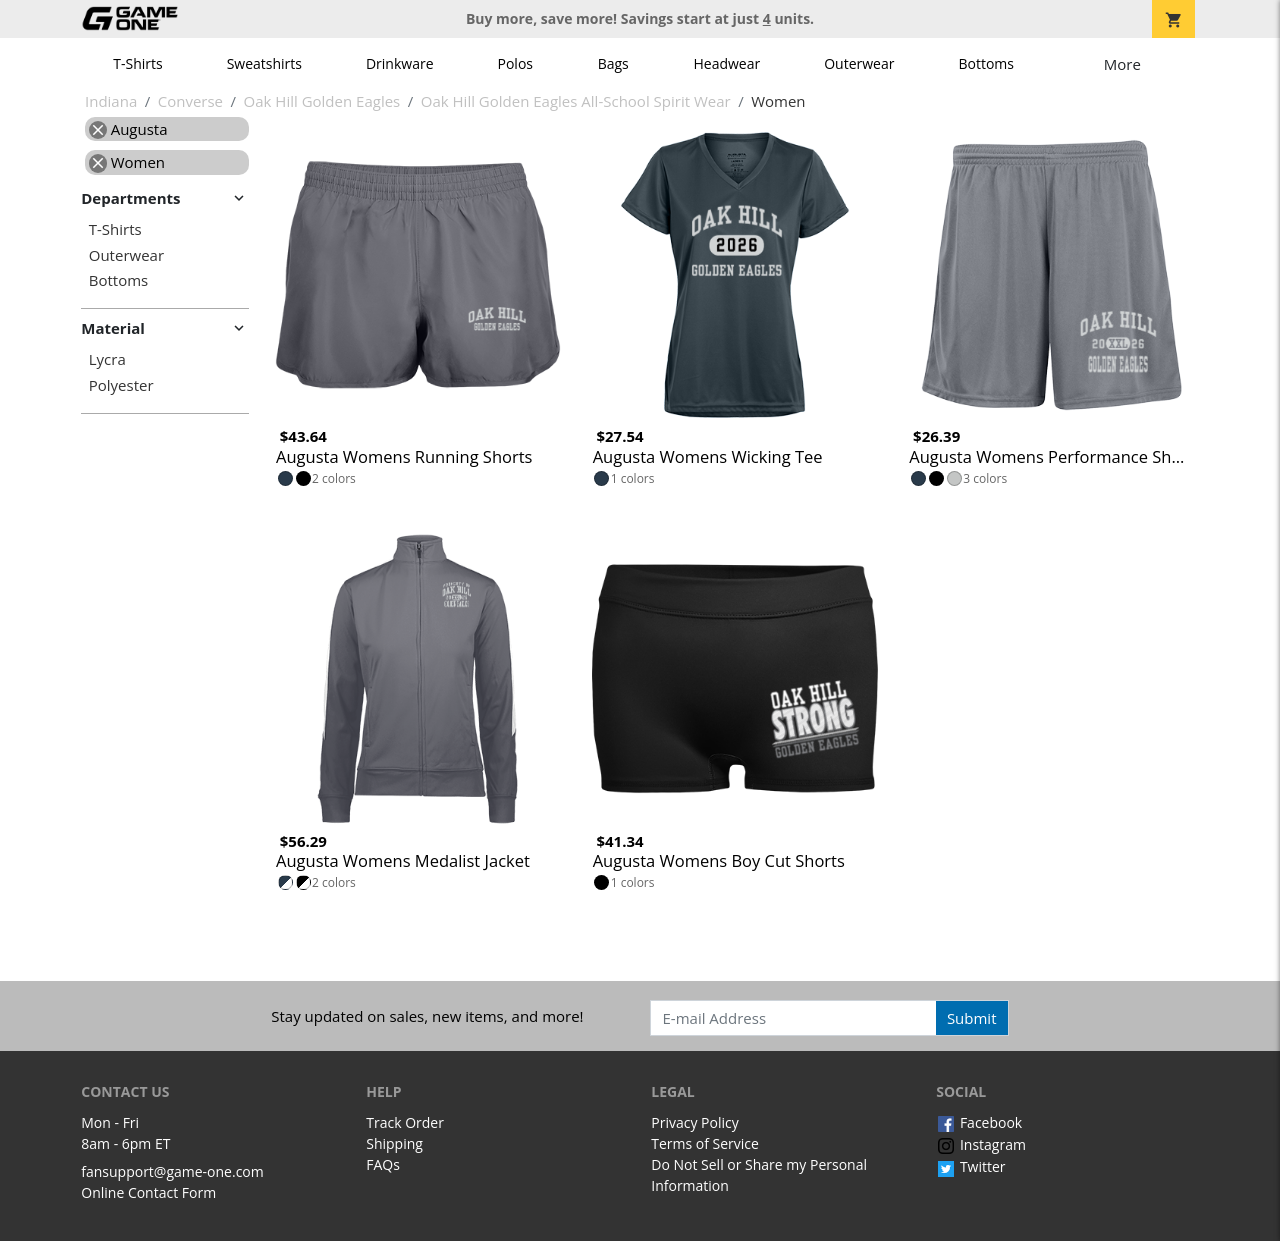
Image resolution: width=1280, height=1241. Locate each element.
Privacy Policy (694, 1122)
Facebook (979, 1122)
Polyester (121, 385)
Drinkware (400, 63)
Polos (515, 63)
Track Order (405, 1122)
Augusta (128, 129)
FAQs (383, 1164)
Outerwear (859, 63)
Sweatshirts (264, 63)
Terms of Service (705, 1143)
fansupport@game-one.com (172, 1171)
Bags (613, 63)
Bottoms (986, 63)
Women (127, 162)
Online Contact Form (148, 1192)
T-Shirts (137, 63)
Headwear (726, 63)
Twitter (970, 1166)
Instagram (981, 1144)
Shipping (394, 1143)
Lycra (107, 359)
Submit (972, 1018)
